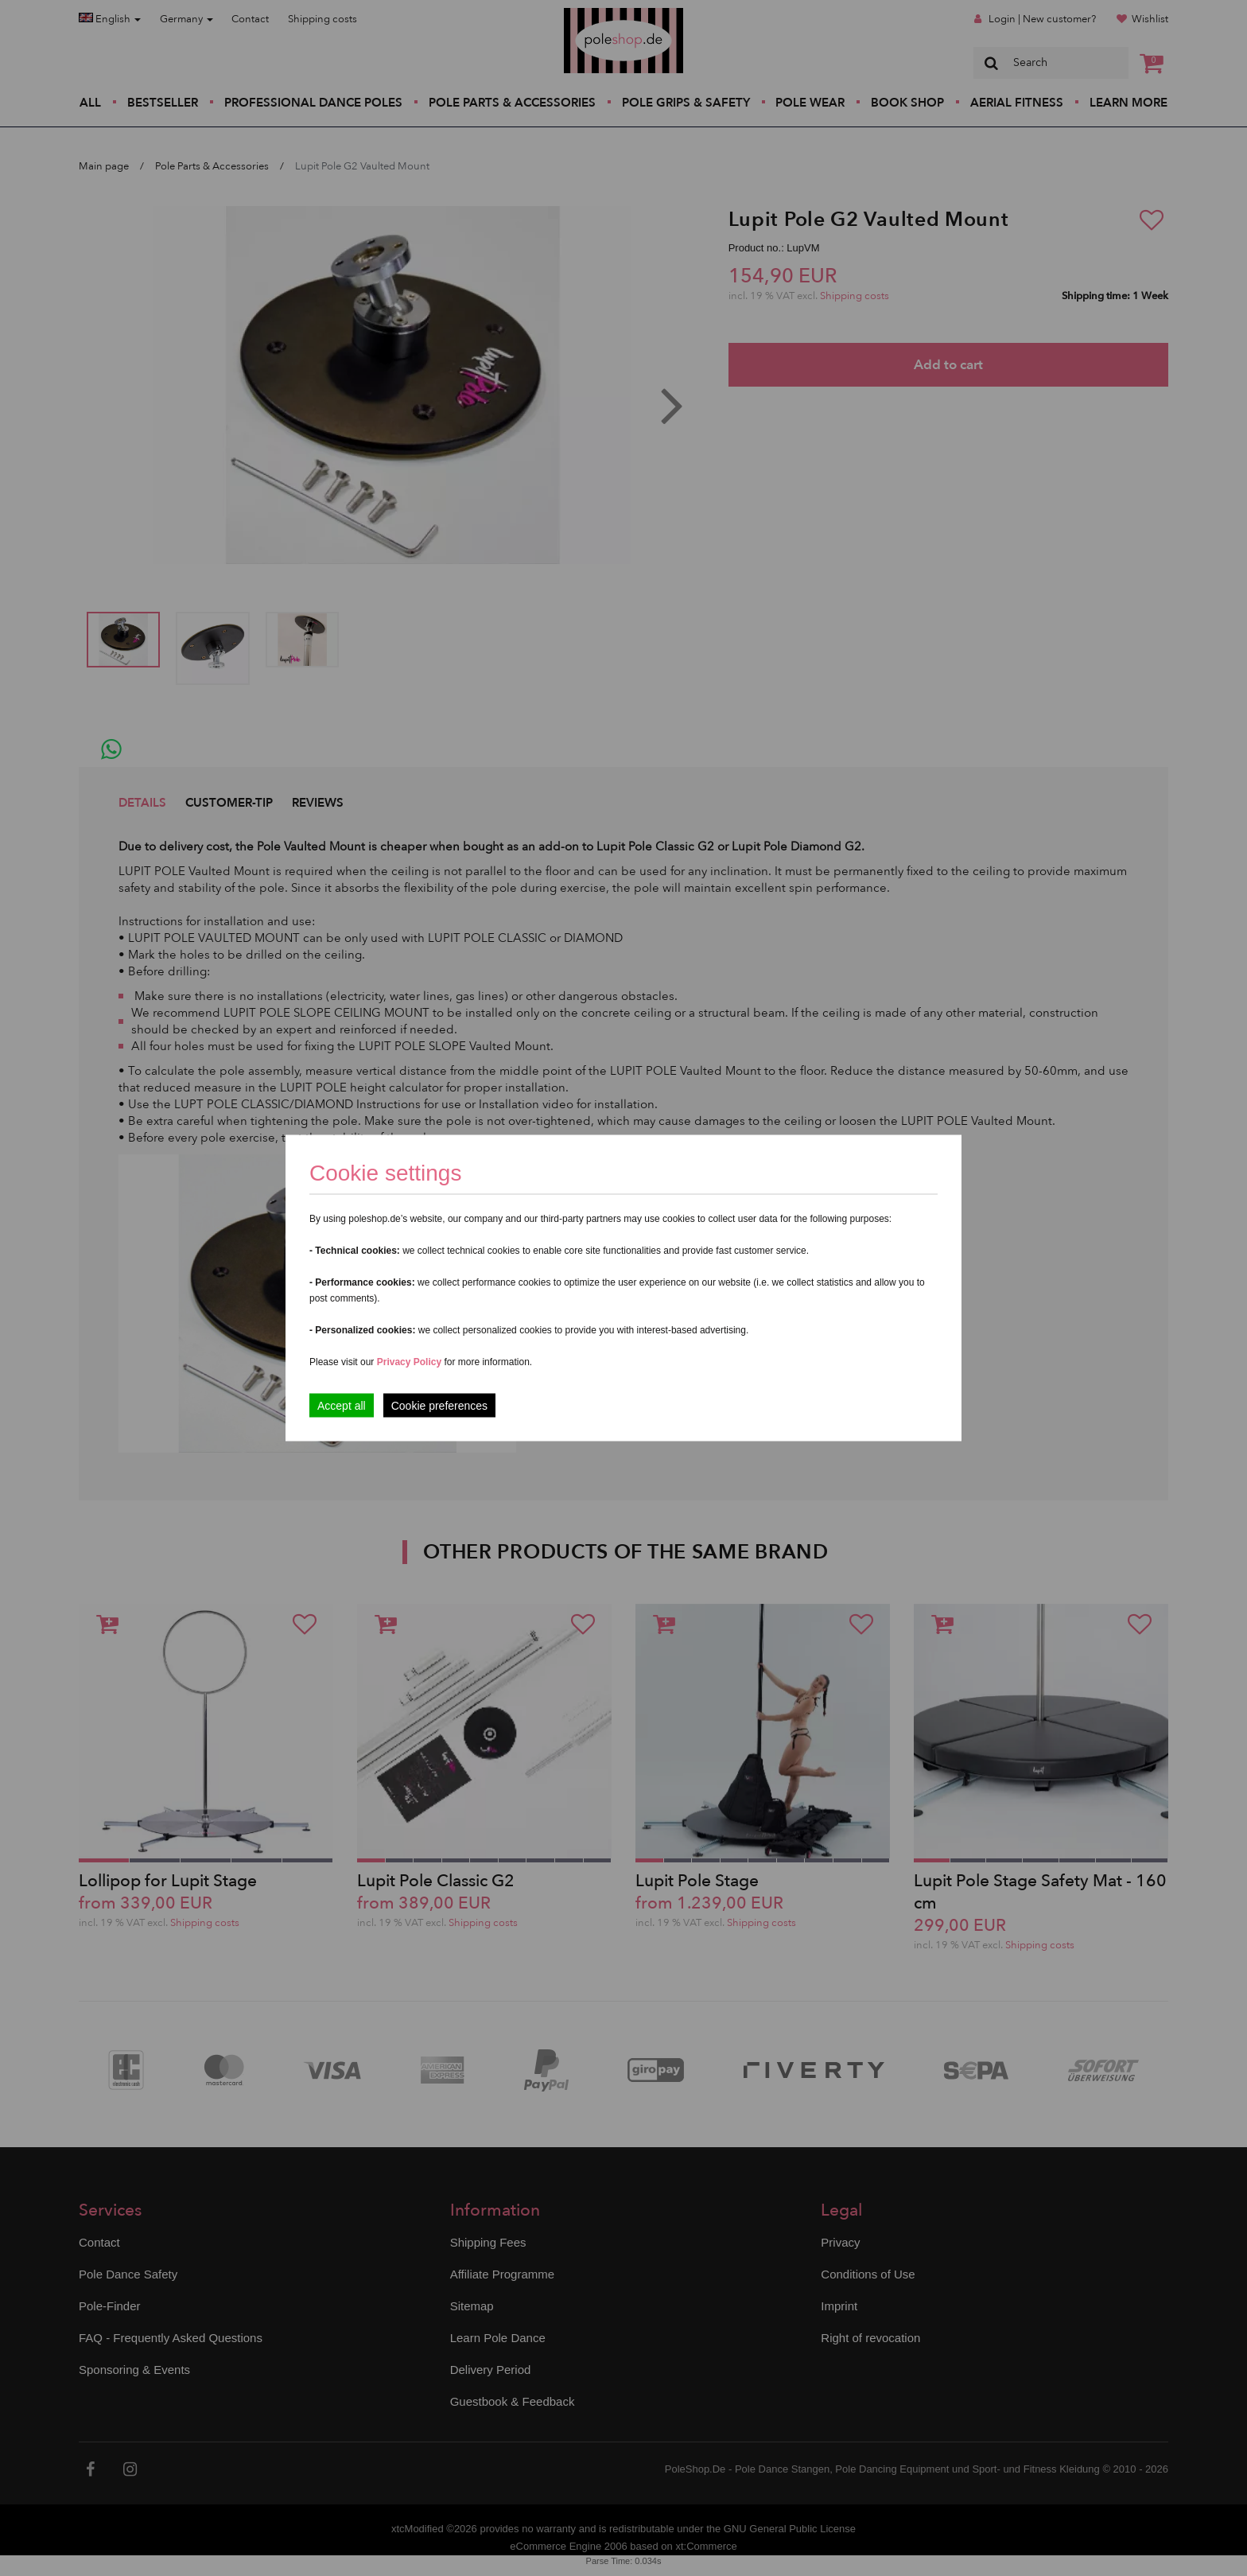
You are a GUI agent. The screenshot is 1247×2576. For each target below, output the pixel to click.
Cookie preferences (439, 1405)
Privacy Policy (409, 1362)
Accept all (341, 1405)
